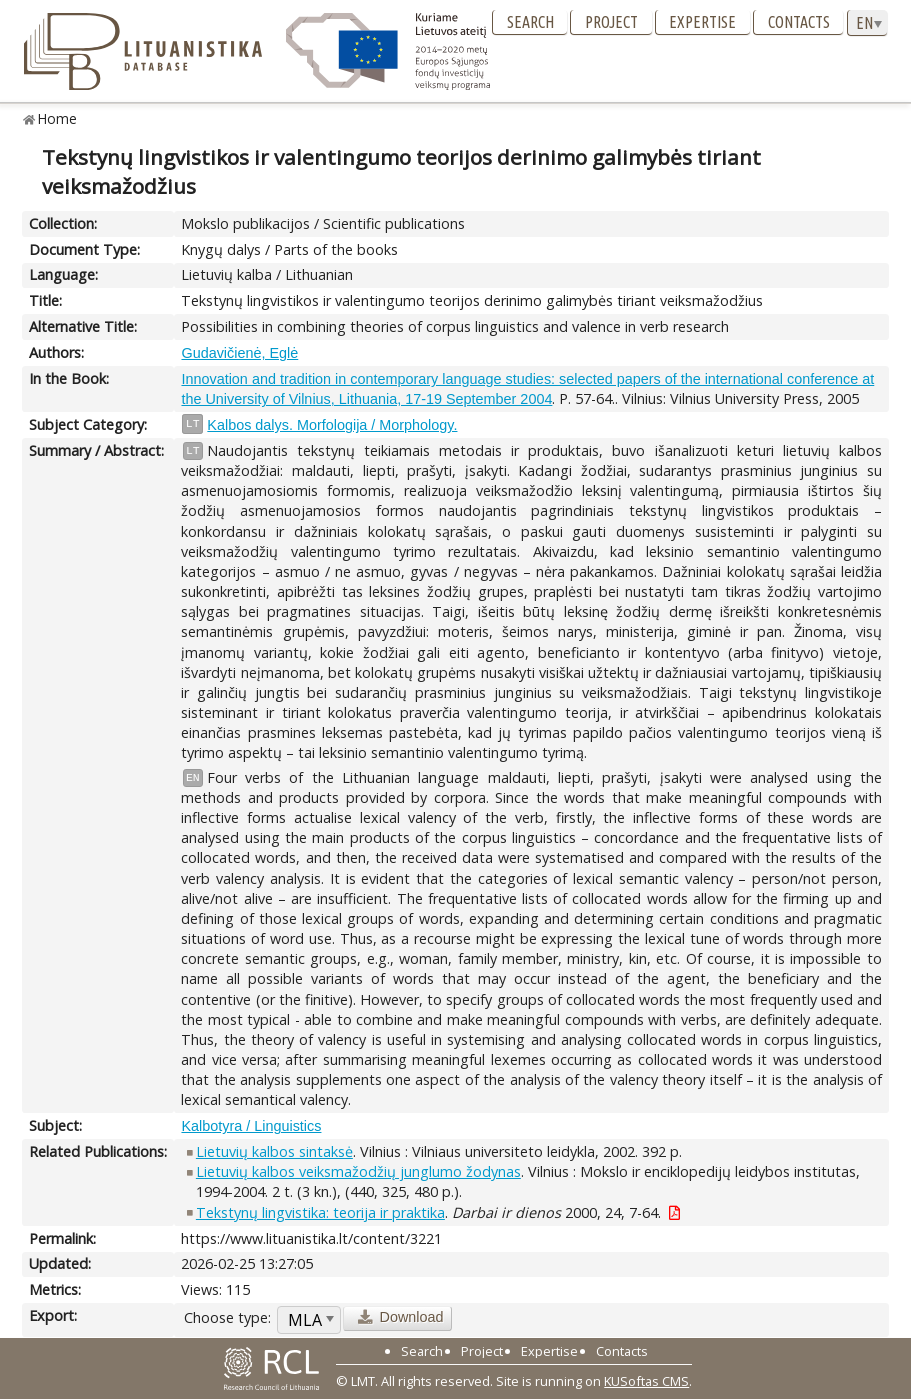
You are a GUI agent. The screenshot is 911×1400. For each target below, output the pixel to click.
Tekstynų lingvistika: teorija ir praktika (320, 1212)
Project (611, 22)
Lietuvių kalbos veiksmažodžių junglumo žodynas (358, 1171)
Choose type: (227, 1317)
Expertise (702, 22)
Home (57, 118)
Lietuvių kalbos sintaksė (274, 1151)
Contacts (799, 22)
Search (530, 22)
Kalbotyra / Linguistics (251, 1126)
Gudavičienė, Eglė (239, 353)
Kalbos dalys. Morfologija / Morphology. (332, 425)
